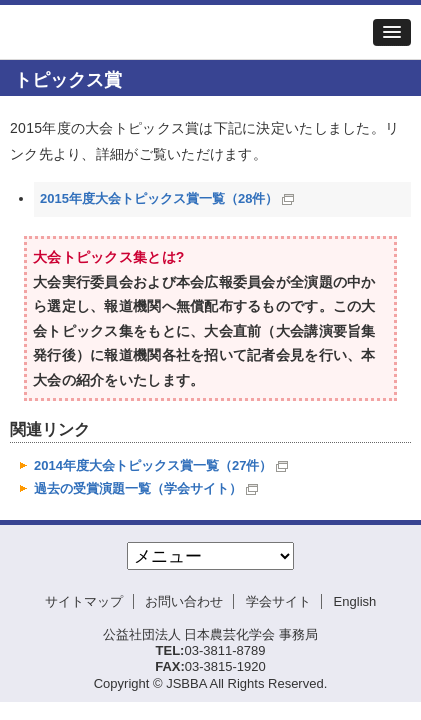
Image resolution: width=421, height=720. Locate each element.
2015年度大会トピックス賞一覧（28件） (159, 198)
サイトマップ (84, 601)
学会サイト (278, 601)
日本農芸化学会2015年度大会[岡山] (135, 32)
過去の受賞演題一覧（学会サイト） (138, 488)
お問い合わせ (184, 601)
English (355, 601)
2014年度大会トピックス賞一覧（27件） (153, 465)
